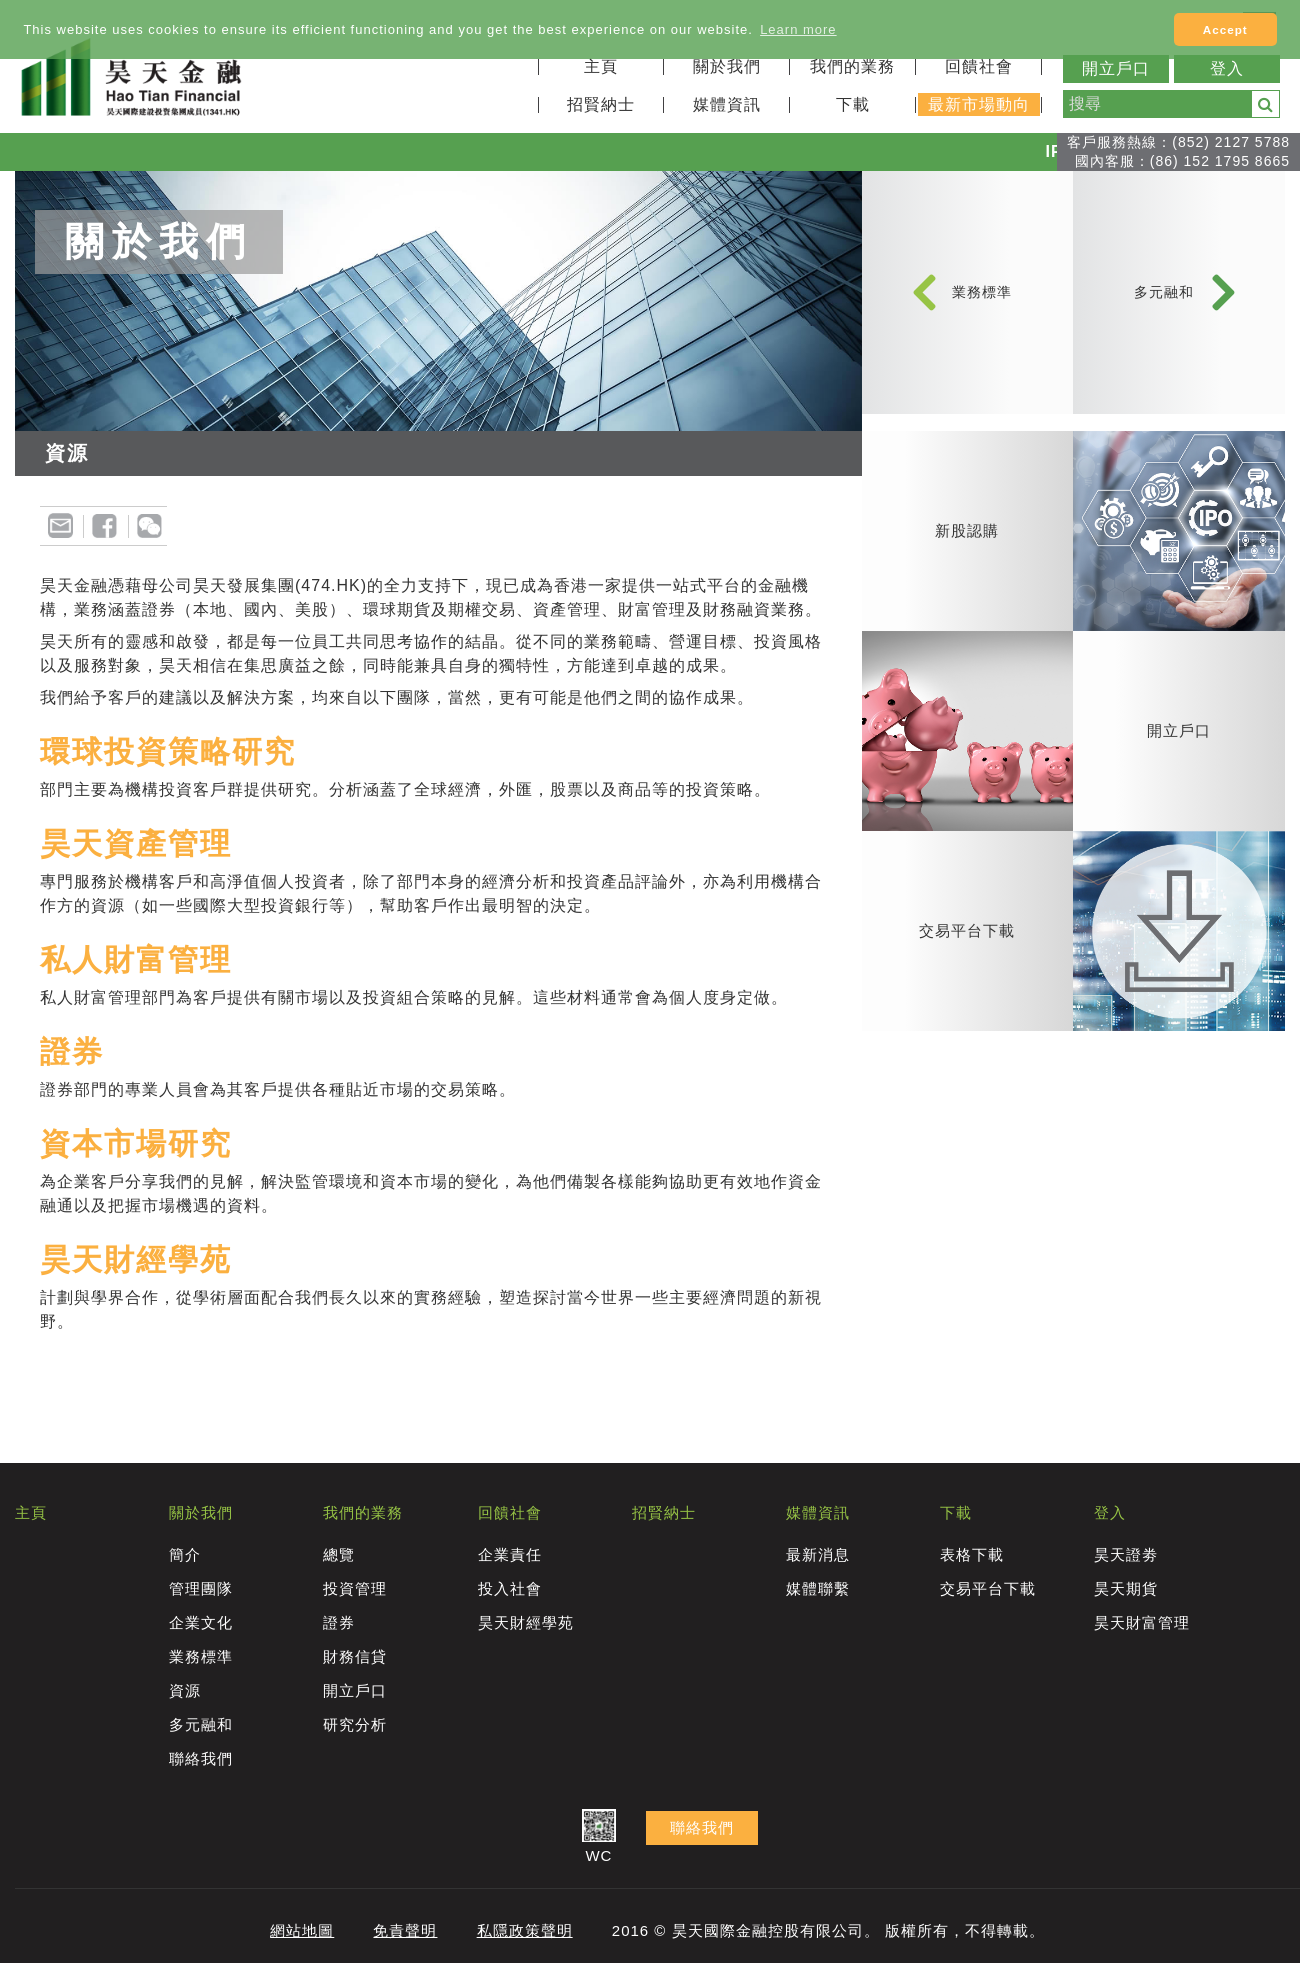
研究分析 (355, 1724)
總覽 (339, 1554)
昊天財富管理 (1142, 1622)
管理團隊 (201, 1588)
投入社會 (510, 1588)
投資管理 (355, 1588)
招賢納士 (601, 104)
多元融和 (1164, 301)
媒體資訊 (727, 104)
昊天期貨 (1126, 1588)
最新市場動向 (979, 104)
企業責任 (510, 1554)
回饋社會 (979, 66)
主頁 (601, 66)
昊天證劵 (1126, 1554)
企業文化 (201, 1622)
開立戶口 (1116, 68)
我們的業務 (852, 66)
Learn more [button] (798, 29)
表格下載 (972, 1554)
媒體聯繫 (818, 1588)
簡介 (185, 1554)
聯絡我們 (201, 1758)
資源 (185, 1690)
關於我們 (727, 66)
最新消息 (818, 1554)
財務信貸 (355, 1656)
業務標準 (982, 301)
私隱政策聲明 (525, 1930)
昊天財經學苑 (526, 1622)
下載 (853, 104)
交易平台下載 (988, 1588)
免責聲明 (405, 1930)
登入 (1227, 68)
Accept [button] (1225, 29)
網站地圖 (302, 1930)
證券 (339, 1622)
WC (599, 1837)
